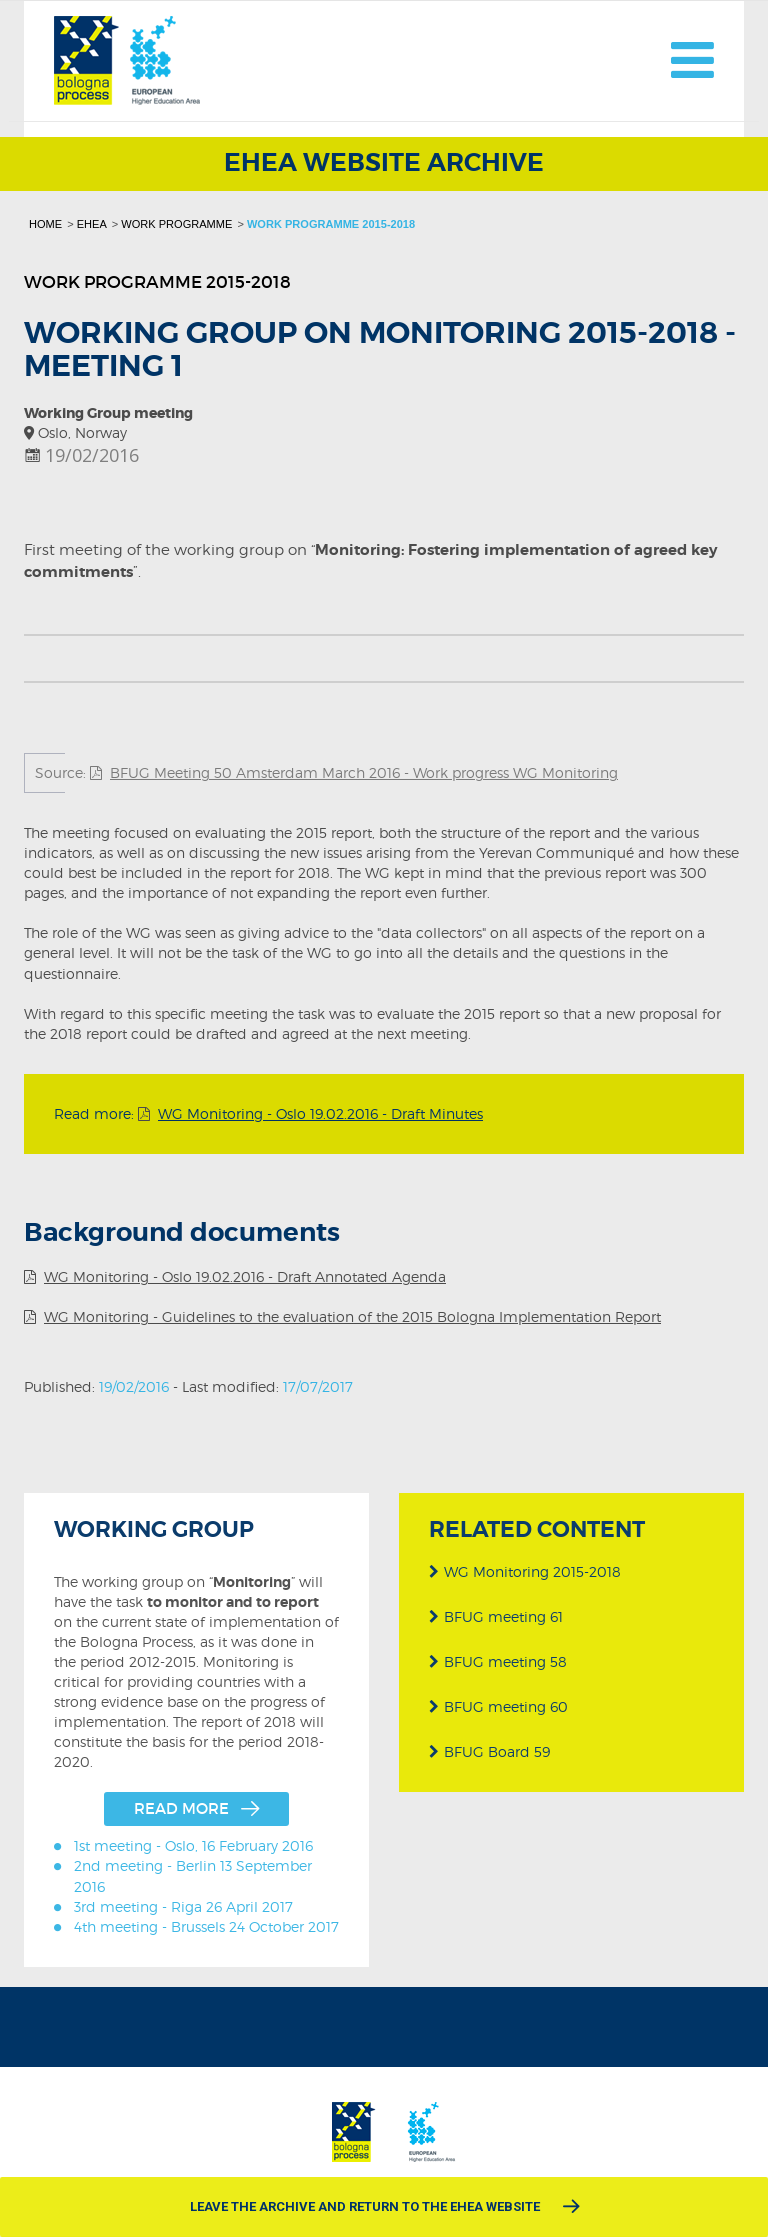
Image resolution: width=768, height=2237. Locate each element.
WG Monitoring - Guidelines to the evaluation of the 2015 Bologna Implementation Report (352, 1316)
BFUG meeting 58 (497, 1661)
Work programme (176, 224)
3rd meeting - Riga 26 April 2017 (183, 1906)
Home (45, 224)
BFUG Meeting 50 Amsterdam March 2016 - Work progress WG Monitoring (364, 772)
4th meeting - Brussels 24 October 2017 (206, 1926)
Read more (181, 1808)
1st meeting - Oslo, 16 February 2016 (193, 1845)
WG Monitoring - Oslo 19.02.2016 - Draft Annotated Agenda (245, 1276)
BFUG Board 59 (488, 1751)
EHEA (92, 224)
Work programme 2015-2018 (331, 224)
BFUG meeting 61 (495, 1616)
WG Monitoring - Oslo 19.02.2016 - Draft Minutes (320, 1113)
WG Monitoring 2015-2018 (524, 1571)
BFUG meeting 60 (497, 1706)
